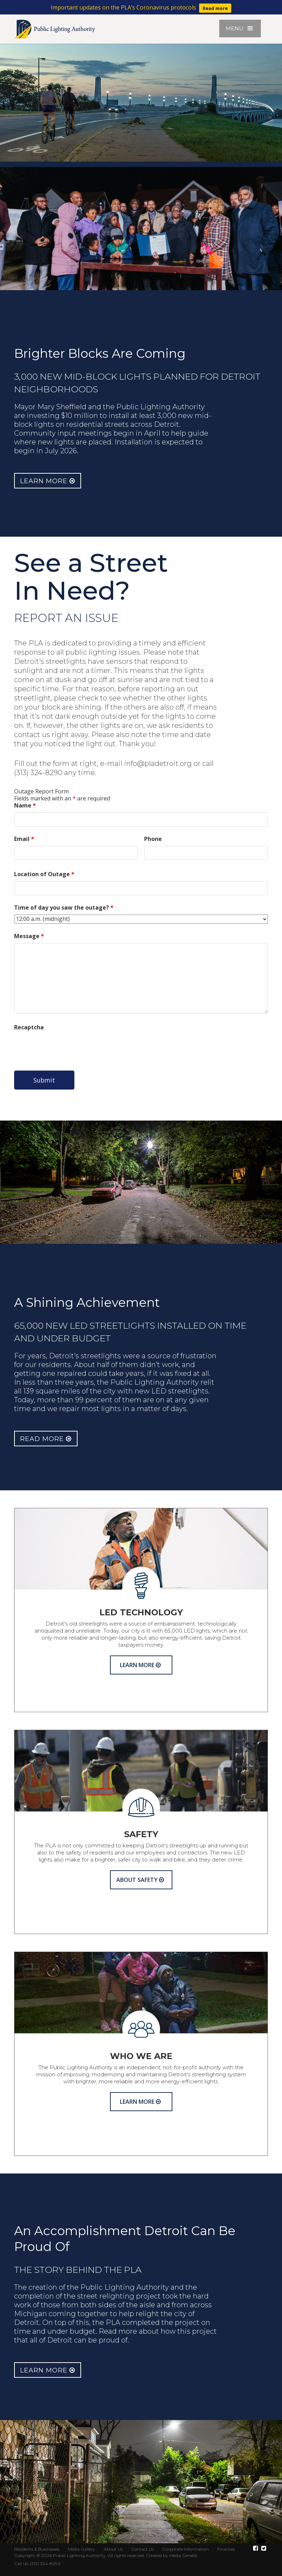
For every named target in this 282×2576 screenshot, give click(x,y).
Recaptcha (29, 1027)
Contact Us (142, 2549)
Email (24, 838)
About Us (113, 2549)
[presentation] (67, 1048)
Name (25, 805)
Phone (153, 838)
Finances (226, 2549)
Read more (215, 8)
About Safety (140, 1880)
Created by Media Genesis (171, 2555)
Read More (46, 1439)
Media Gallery (81, 2549)
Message (29, 936)
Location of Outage (44, 874)
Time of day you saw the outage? (64, 907)
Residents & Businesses (36, 2549)
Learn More (47, 481)
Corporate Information (185, 2549)
